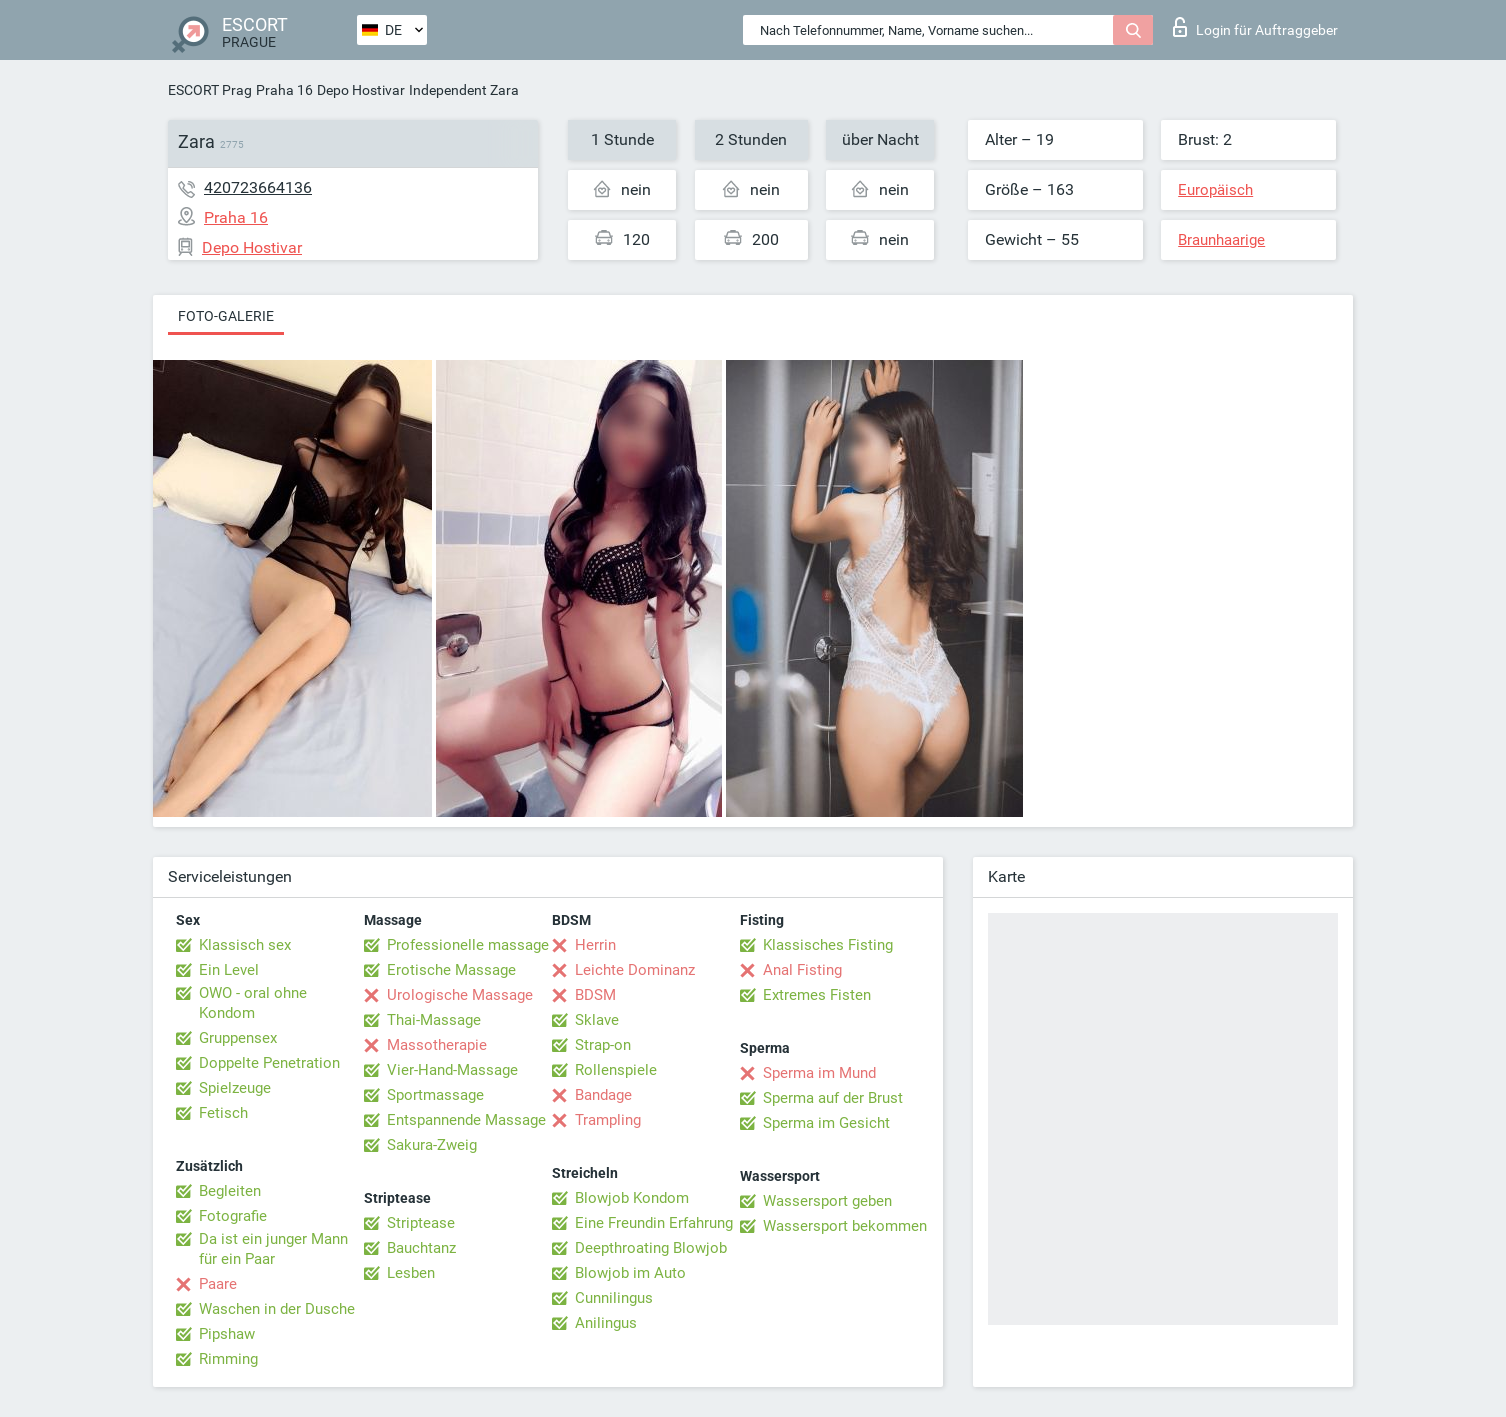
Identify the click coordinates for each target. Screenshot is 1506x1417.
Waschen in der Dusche (277, 1309)
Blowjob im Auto (630, 1273)
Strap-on (603, 1045)
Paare (218, 1284)
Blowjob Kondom (632, 1198)
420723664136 (258, 187)
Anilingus (606, 1323)
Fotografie (233, 1216)
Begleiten (230, 1191)
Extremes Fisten (817, 995)
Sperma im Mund (819, 1073)
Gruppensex (238, 1038)
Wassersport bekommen (845, 1226)
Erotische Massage (451, 970)
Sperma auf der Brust (833, 1098)
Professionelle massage (468, 945)
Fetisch (223, 1113)
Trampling (608, 1120)
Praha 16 (284, 90)
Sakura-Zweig (432, 1145)
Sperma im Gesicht (826, 1123)
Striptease (421, 1223)
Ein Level (229, 970)
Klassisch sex (245, 945)
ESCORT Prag (210, 90)
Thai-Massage (434, 1020)
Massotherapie (437, 1045)
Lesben (411, 1273)
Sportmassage (435, 1095)
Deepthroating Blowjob (651, 1248)
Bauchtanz (421, 1248)
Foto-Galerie (226, 316)
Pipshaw (227, 1334)
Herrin (595, 945)
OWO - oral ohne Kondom (253, 1003)
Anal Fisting (802, 970)
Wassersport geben (827, 1201)
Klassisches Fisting (828, 945)
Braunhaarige (1221, 240)
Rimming (228, 1359)
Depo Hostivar (361, 90)
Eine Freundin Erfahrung (654, 1223)
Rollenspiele (616, 1070)
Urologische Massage (460, 995)
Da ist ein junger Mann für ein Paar (273, 1249)
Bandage (603, 1095)
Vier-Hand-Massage (452, 1070)
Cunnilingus (614, 1298)
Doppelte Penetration (269, 1063)
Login (1255, 27)
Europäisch (1215, 190)
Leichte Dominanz (635, 970)
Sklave (597, 1020)
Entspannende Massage (466, 1120)
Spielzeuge (235, 1088)
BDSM (595, 995)
